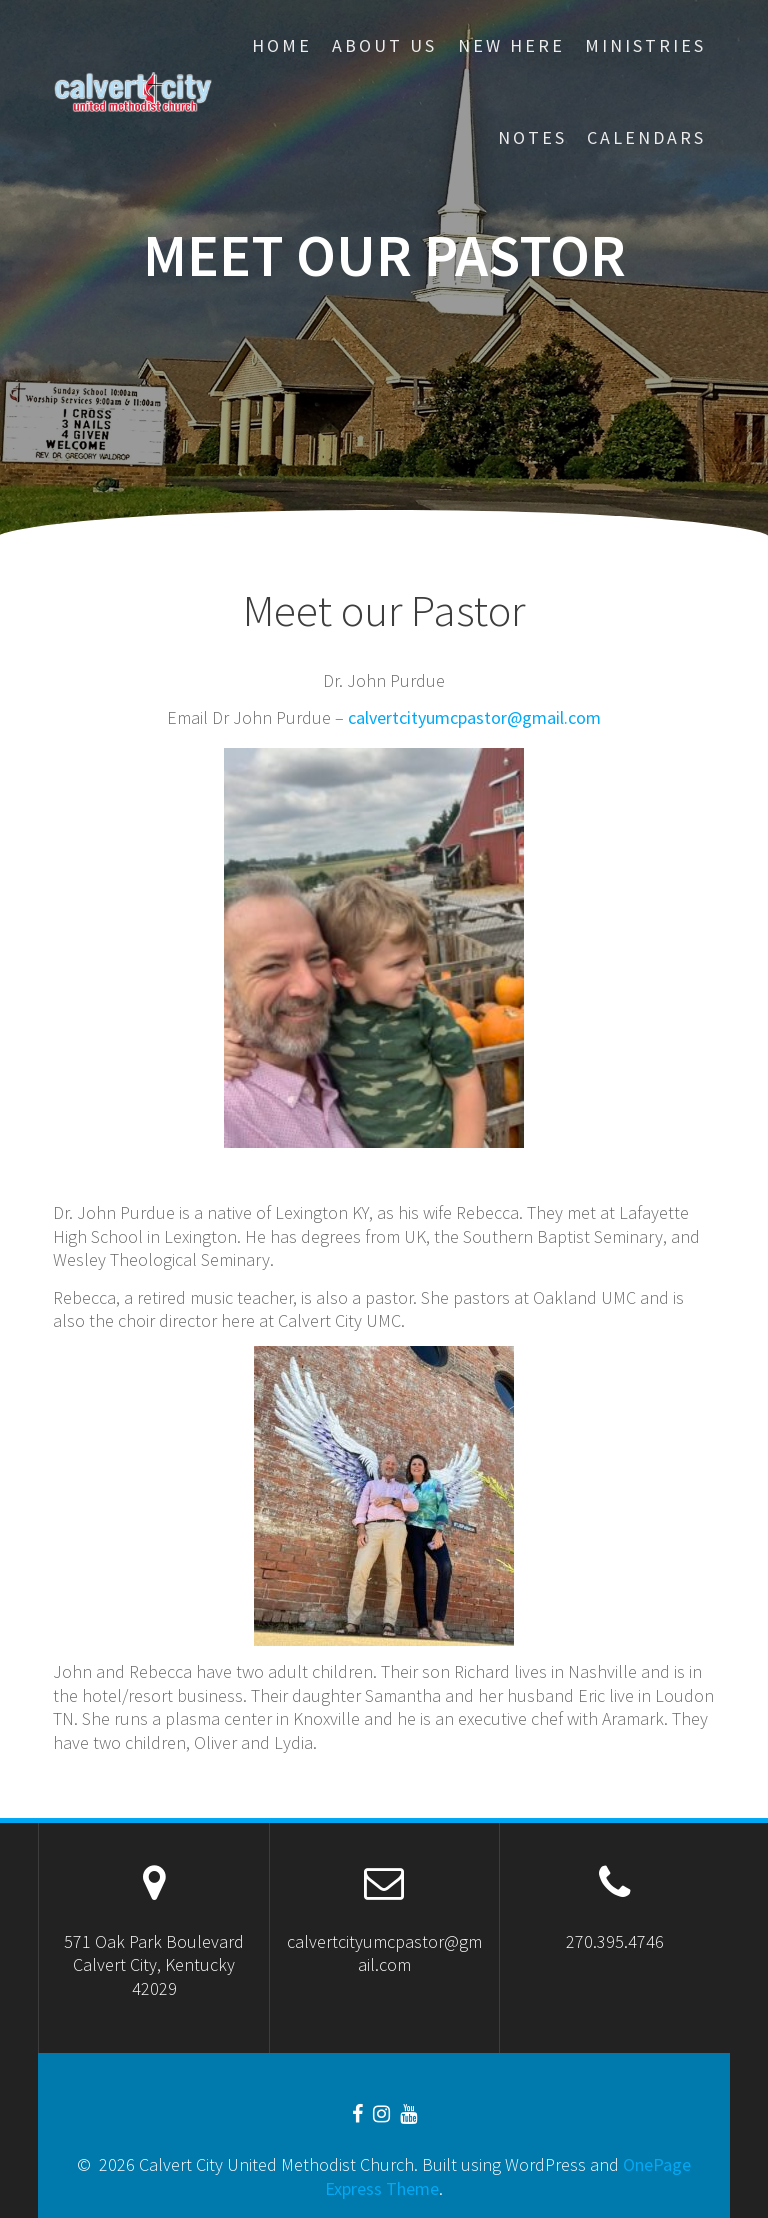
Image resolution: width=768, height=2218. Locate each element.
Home (282, 45)
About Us (384, 45)
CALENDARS (646, 137)
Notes (532, 137)
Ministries (645, 45)
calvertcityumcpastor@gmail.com (474, 717)
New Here (511, 45)
